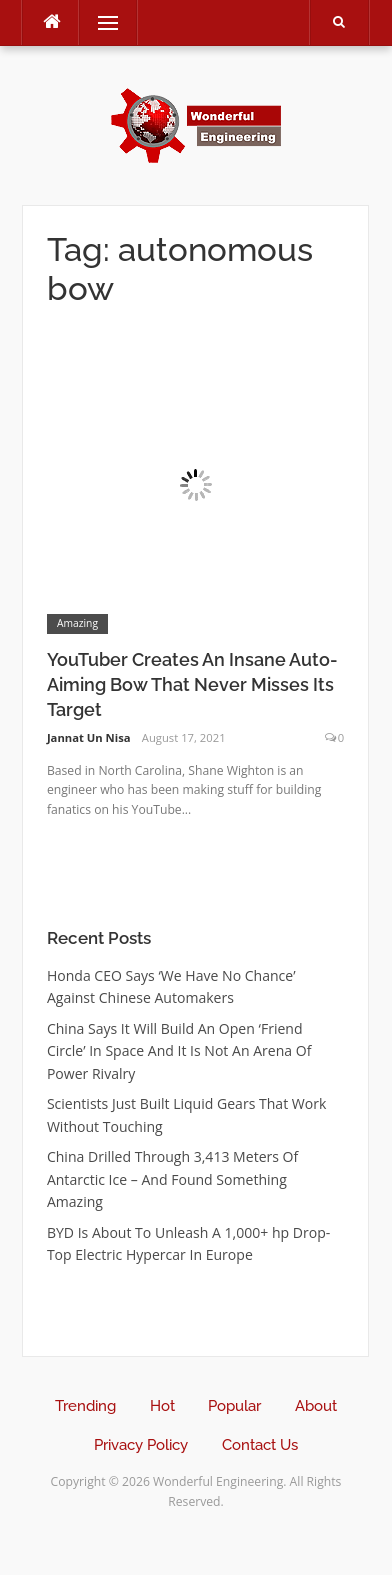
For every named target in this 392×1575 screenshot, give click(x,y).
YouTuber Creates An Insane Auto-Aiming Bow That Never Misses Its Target (192, 684)
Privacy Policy (141, 1445)
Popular (234, 1406)
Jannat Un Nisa (89, 737)
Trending (85, 1406)
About (316, 1406)
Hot (162, 1406)
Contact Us (260, 1445)
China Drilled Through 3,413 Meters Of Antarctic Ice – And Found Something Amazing (172, 1179)
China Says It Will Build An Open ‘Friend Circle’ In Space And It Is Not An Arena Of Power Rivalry (179, 1051)
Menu (99, 22)
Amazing (77, 623)
